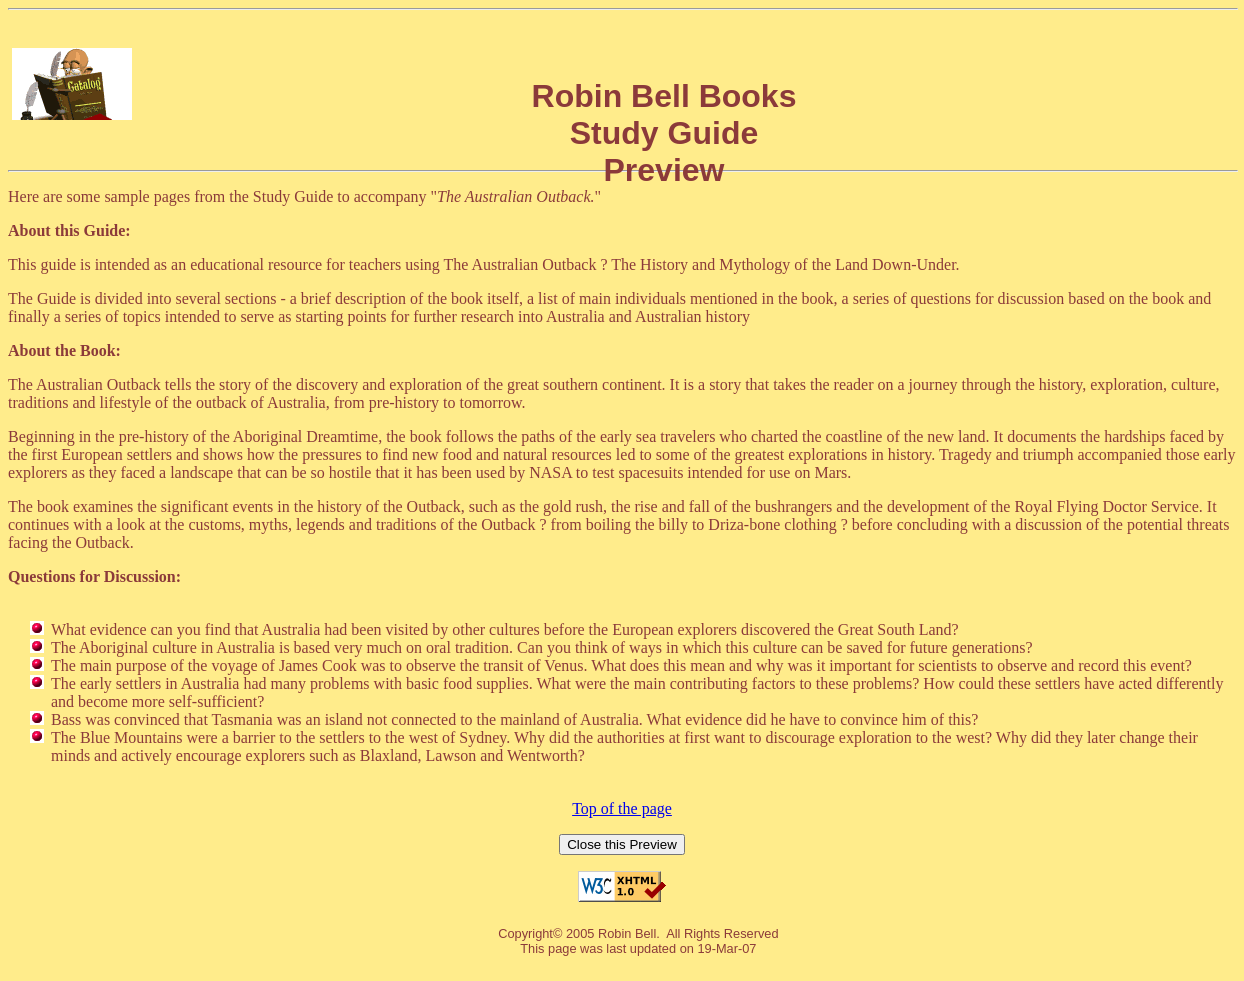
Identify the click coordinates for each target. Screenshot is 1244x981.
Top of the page (622, 808)
